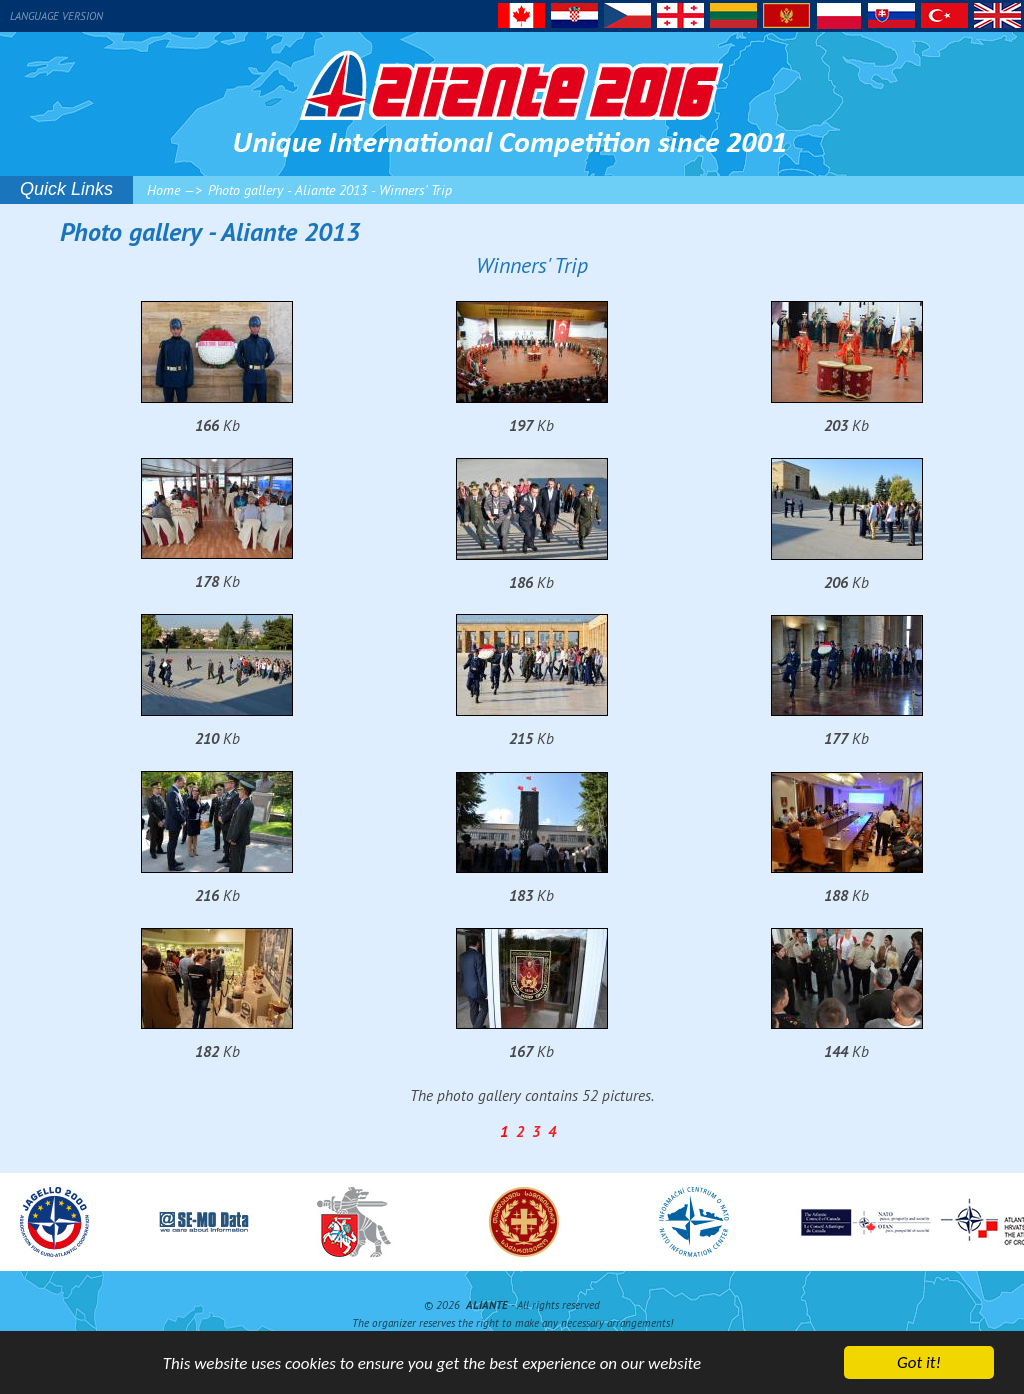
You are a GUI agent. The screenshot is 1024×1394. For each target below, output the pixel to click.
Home (163, 190)
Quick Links (66, 189)
